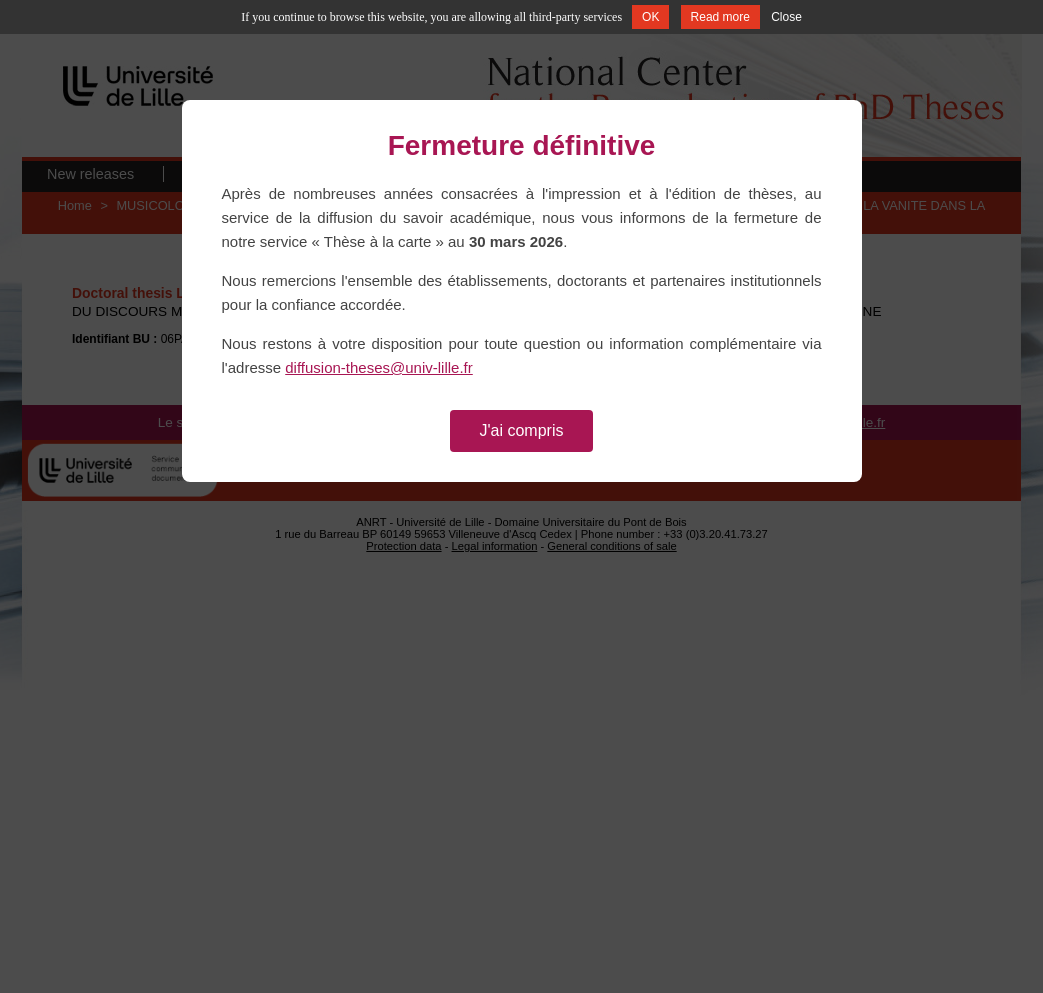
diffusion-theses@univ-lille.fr (379, 367)
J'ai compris (522, 430)
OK (650, 17)
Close (786, 17)
